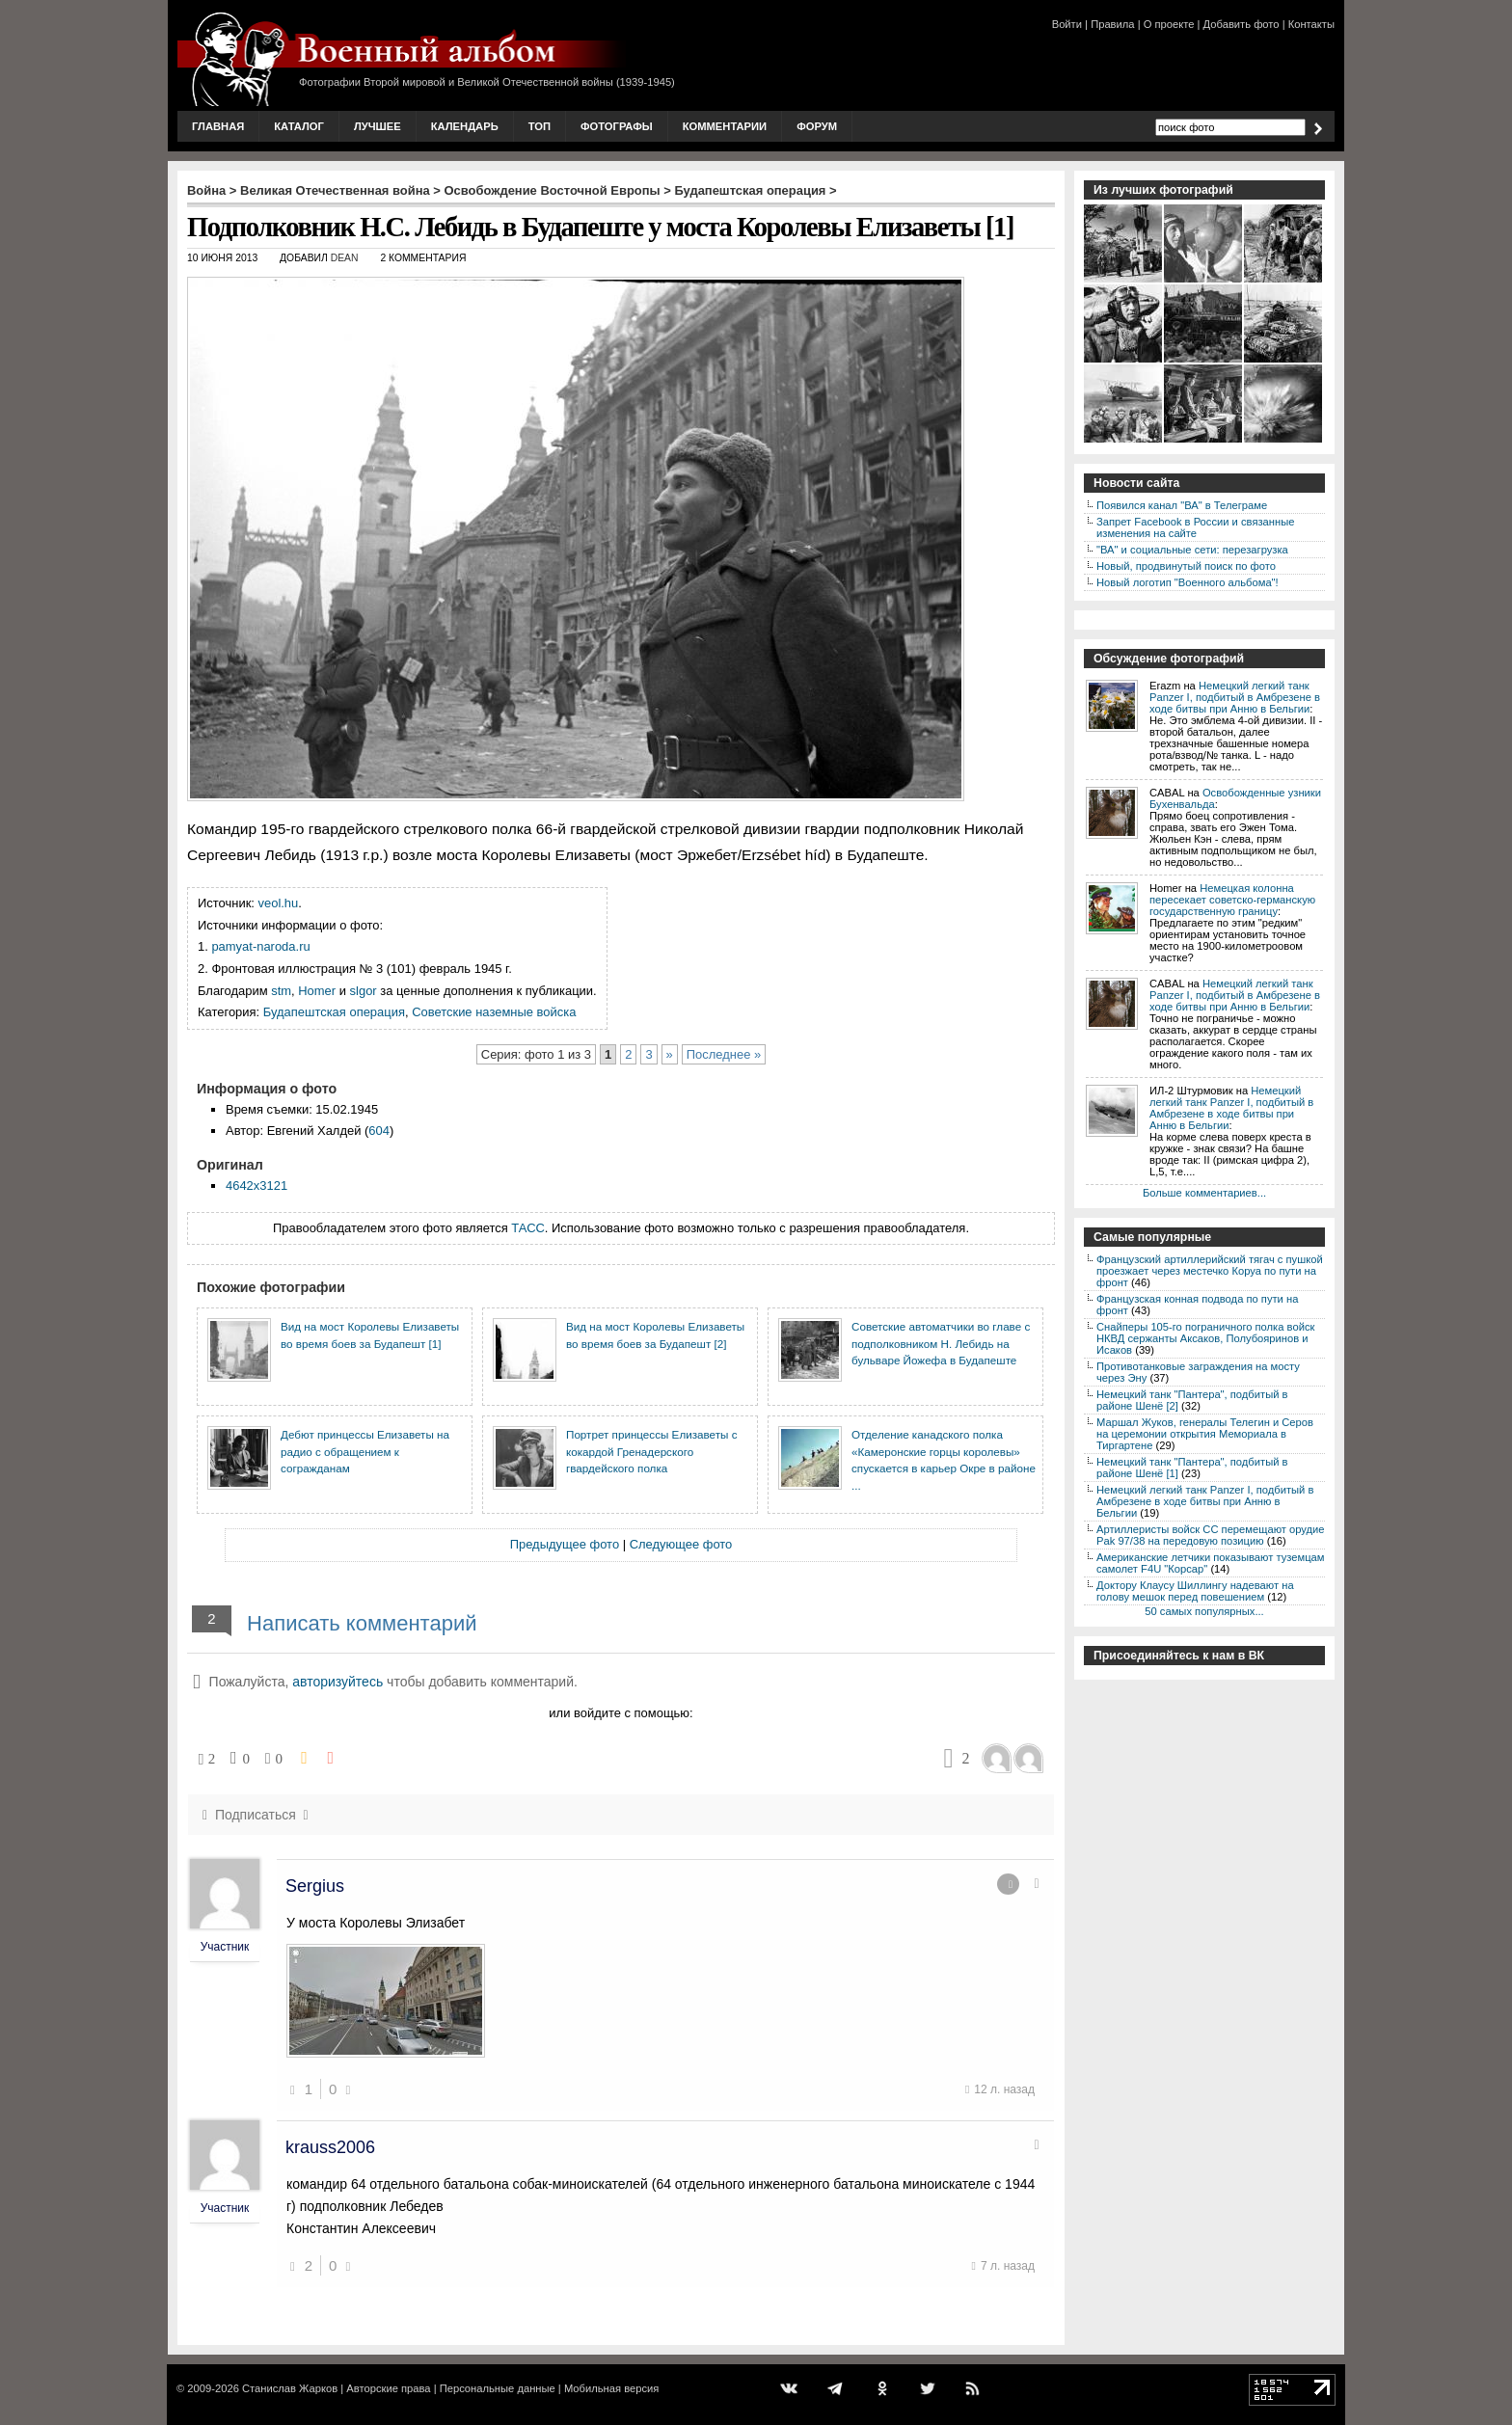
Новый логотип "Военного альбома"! (1187, 582)
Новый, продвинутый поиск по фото (1186, 566)
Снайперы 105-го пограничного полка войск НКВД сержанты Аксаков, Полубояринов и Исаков (1205, 1338)
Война (206, 190)
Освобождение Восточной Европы (553, 190)
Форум (816, 126)
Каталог (299, 126)
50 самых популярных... (1204, 1611)
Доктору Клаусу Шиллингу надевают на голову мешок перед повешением (1195, 1591)
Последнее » (724, 1054)
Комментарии (725, 126)
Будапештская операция (749, 190)
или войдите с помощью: (620, 1713)
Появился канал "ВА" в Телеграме (1181, 505)
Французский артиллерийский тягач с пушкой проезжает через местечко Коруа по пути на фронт (1209, 1270)
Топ (539, 126)
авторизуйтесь (337, 1681)
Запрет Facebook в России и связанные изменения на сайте (1195, 527)
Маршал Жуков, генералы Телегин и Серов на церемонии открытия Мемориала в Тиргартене (1204, 1433)
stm (281, 990)
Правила (1112, 24)
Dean (345, 258)
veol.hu (278, 903)
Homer (317, 990)
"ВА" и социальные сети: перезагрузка (1192, 549)
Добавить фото (1241, 24)
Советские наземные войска (494, 1012)
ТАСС (528, 1228)
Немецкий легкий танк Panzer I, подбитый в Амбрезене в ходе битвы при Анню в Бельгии (1234, 697)
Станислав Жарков (290, 2388)
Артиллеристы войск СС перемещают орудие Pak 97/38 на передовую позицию (1210, 1535)
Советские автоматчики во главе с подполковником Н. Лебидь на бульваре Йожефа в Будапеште (940, 1343)
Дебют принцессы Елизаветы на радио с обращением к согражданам (365, 1451)
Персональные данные (497, 2388)
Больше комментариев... (1204, 1193)
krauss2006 (330, 2147)
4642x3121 (256, 1185)
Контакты (1311, 24)
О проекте (1169, 24)
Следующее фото (681, 1544)
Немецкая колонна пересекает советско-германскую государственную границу (1232, 899)
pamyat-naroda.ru (260, 946)
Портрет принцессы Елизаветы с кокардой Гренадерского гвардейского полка (651, 1451)
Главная (218, 126)
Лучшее (377, 126)
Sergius (314, 1886)
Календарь (465, 126)
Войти (1067, 24)
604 (379, 1130)
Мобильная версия (611, 2388)
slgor (363, 990)
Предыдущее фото (564, 1544)
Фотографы (616, 126)
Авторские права (388, 2388)
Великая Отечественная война (335, 190)
